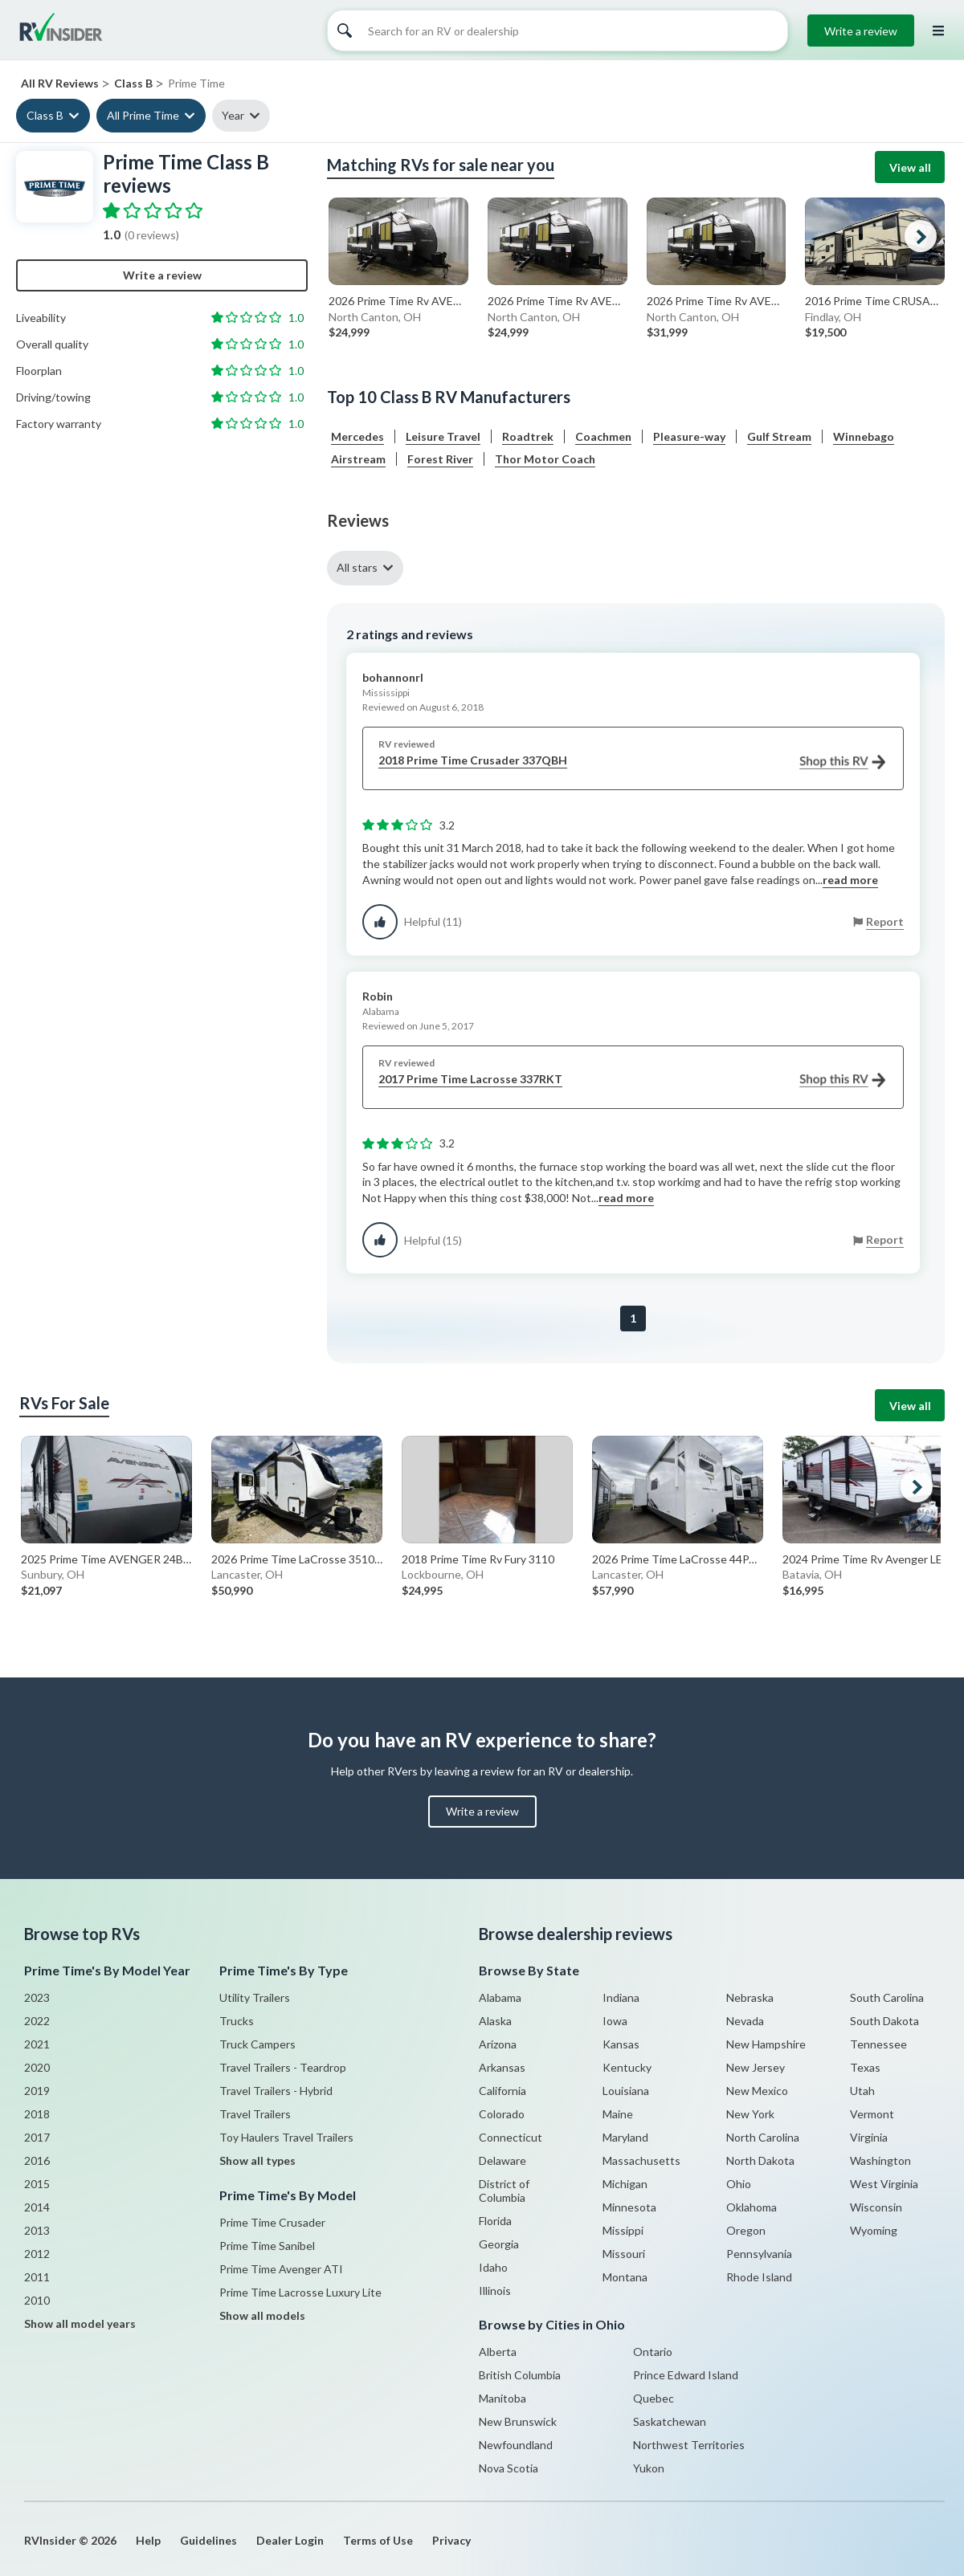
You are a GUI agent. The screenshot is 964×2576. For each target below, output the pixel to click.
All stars (357, 567)
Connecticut (510, 2137)
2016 (37, 2160)
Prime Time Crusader (272, 2222)
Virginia (869, 2137)
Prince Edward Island (685, 2375)
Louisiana (625, 2090)
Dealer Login (290, 2540)
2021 (37, 2044)
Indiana (620, 1997)
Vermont (872, 2114)
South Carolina (887, 1997)
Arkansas (502, 2067)
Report (885, 921)
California (502, 2090)
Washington (880, 2160)
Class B (45, 115)
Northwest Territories (689, 2445)
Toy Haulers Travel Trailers (286, 2137)
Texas (865, 2067)
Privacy (451, 2540)
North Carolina (762, 2137)
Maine (617, 2114)
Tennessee (878, 2044)
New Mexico (757, 2090)
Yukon (648, 2468)
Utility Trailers (254, 1997)
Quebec (653, 2398)
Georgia (499, 2244)
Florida (495, 2221)
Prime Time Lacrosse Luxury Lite (300, 2292)
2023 (37, 1997)
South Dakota (884, 2021)
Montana (624, 2277)
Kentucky (627, 2067)
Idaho (493, 2267)
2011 (37, 2277)
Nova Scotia (508, 2468)
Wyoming (873, 2230)
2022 (37, 2021)
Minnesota (629, 2207)
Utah (862, 2090)
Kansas (620, 2044)
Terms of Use (378, 2540)
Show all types (257, 2160)
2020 (37, 2067)
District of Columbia (504, 2190)
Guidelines (208, 2540)
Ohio (738, 2184)
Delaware (502, 2160)
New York (750, 2114)
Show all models (262, 2315)
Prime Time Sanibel (267, 2245)
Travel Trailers (255, 2114)
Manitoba (502, 2398)
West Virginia (884, 2184)
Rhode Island (759, 2277)
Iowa (614, 2021)
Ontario (652, 2351)
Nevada (745, 2021)
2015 (37, 2184)
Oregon (746, 2230)
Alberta (498, 2351)
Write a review (860, 31)
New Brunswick (518, 2421)
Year (233, 115)
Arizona (498, 2044)
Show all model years (80, 2323)
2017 (37, 2137)
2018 (37, 2114)
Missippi (622, 2230)
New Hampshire (766, 2044)
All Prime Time (143, 115)
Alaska (495, 2021)
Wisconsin (876, 2207)
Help (148, 2540)
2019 (37, 2090)
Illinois (495, 2290)
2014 (37, 2207)
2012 (37, 2253)
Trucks (236, 2021)
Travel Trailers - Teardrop (282, 2067)
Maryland (625, 2137)
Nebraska (750, 1997)
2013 (37, 2230)
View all (910, 167)
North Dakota (760, 2160)
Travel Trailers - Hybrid (276, 2090)
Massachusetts (641, 2160)
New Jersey (755, 2067)
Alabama (500, 1997)
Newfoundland (516, 2445)
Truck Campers (257, 2044)
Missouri (623, 2253)
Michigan (624, 2184)
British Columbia (520, 2375)
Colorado (502, 2114)
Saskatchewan (669, 2421)
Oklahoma (751, 2207)
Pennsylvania (759, 2253)
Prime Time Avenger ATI (281, 2269)
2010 (37, 2300)
